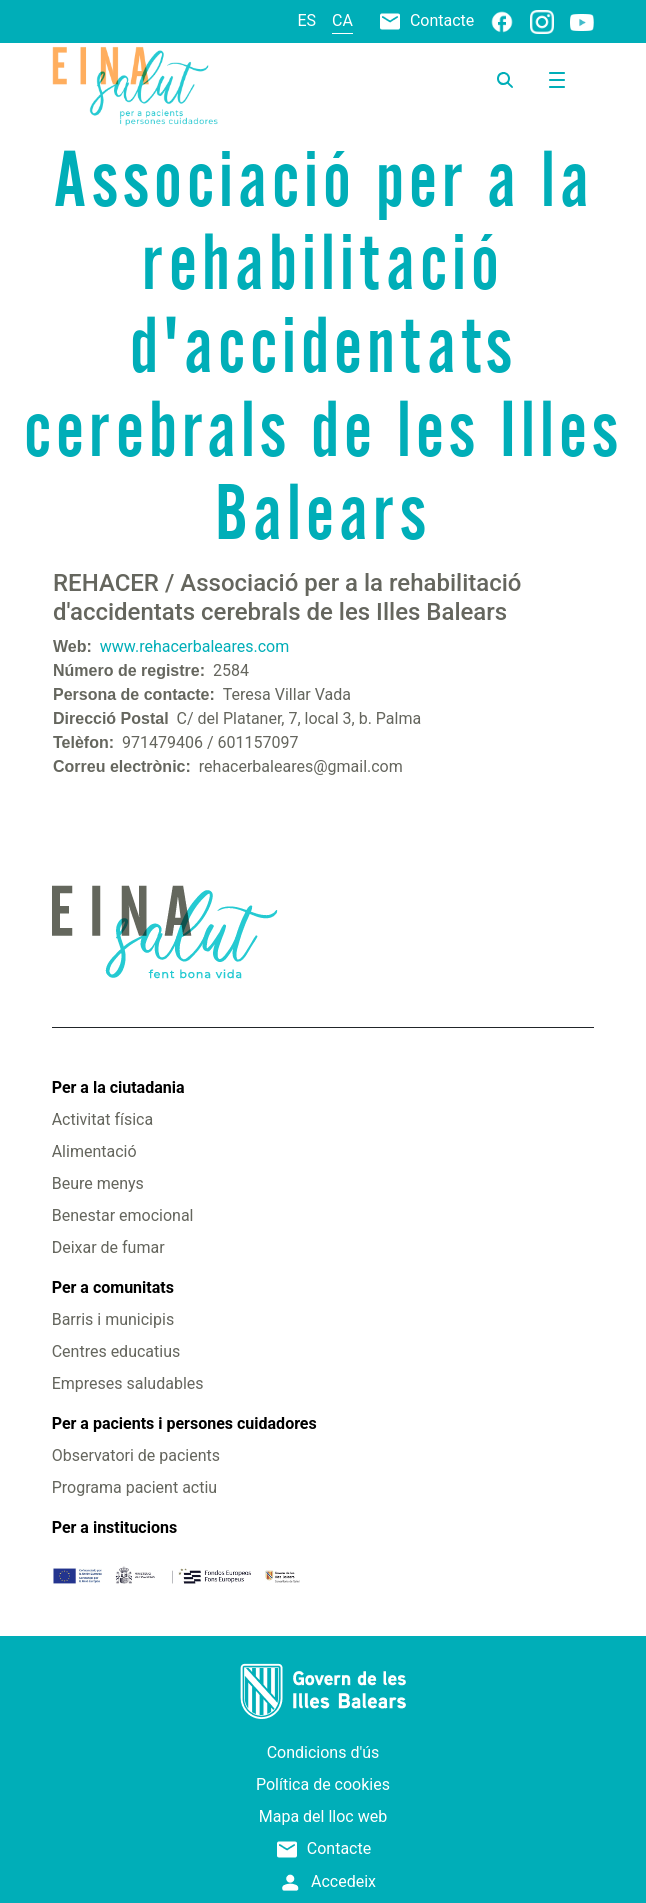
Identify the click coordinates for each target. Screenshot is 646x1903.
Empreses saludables (128, 1383)
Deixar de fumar (108, 1247)
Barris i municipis (113, 1319)
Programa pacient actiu (134, 1487)
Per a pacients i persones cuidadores (184, 1423)
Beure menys (98, 1183)
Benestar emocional (123, 1215)
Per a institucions (114, 1527)
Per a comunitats (113, 1287)
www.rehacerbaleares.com (194, 646)
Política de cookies (323, 1784)
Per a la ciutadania (118, 1087)
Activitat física (102, 1119)
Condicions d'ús (323, 1752)
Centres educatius (116, 1351)
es (307, 20)
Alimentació (94, 1151)
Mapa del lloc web (323, 1816)
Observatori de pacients (136, 1455)
